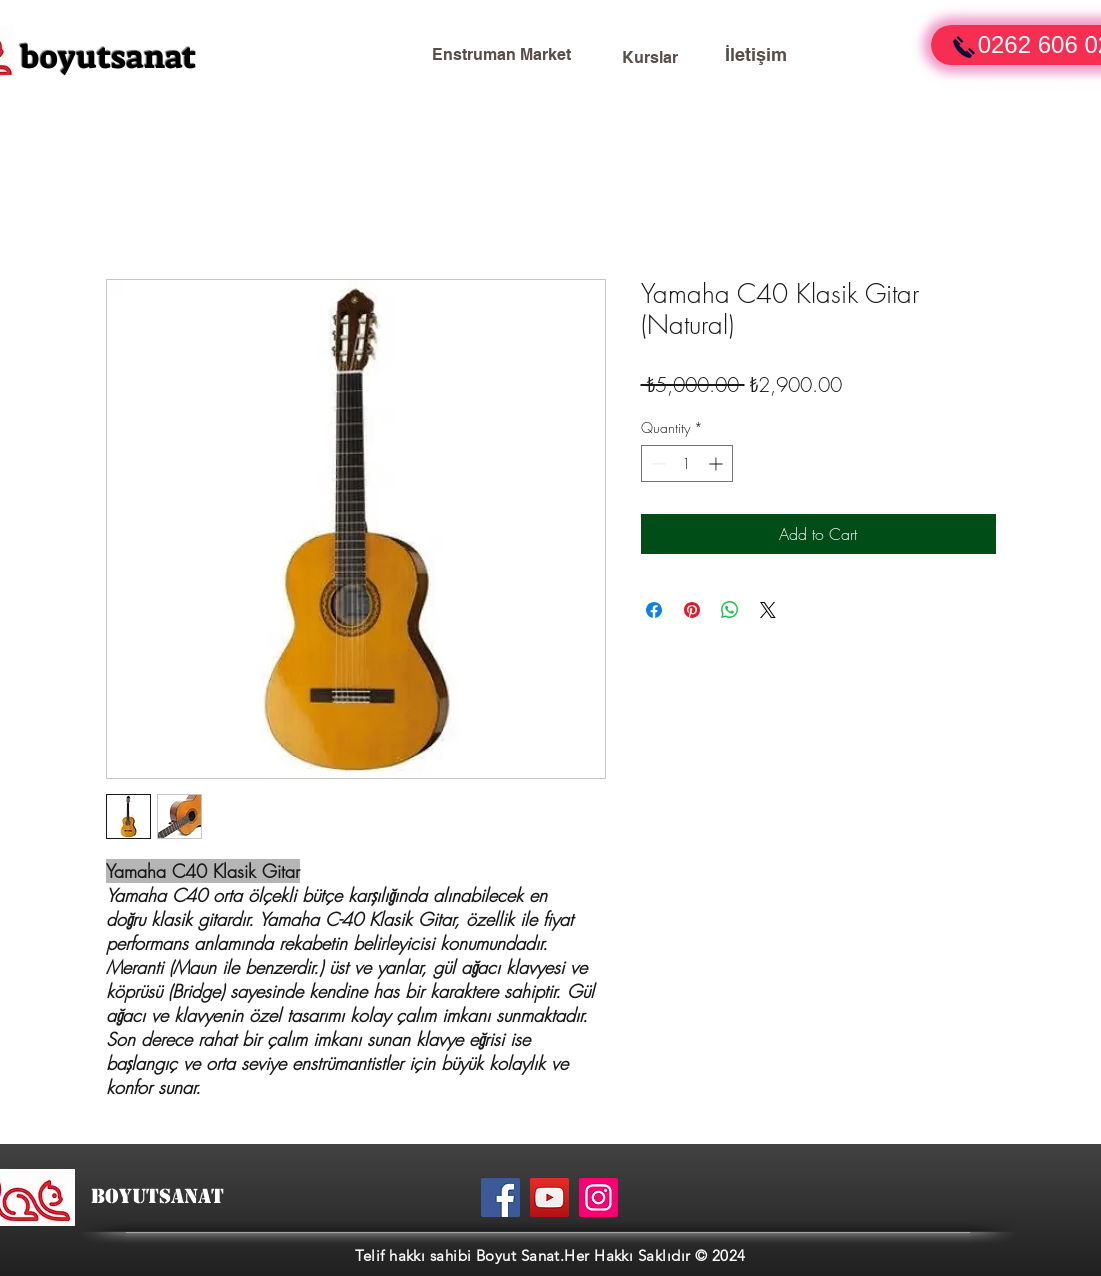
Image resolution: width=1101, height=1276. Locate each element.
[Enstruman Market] (502, 55)
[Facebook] (500, 1197)
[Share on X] (768, 610)
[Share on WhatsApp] (730, 610)
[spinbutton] (687, 463)
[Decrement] (656, 463)
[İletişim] (756, 55)
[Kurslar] (650, 58)
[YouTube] (549, 1197)
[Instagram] (598, 1197)
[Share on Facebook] (654, 610)
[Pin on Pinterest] (692, 610)
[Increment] (717, 463)
